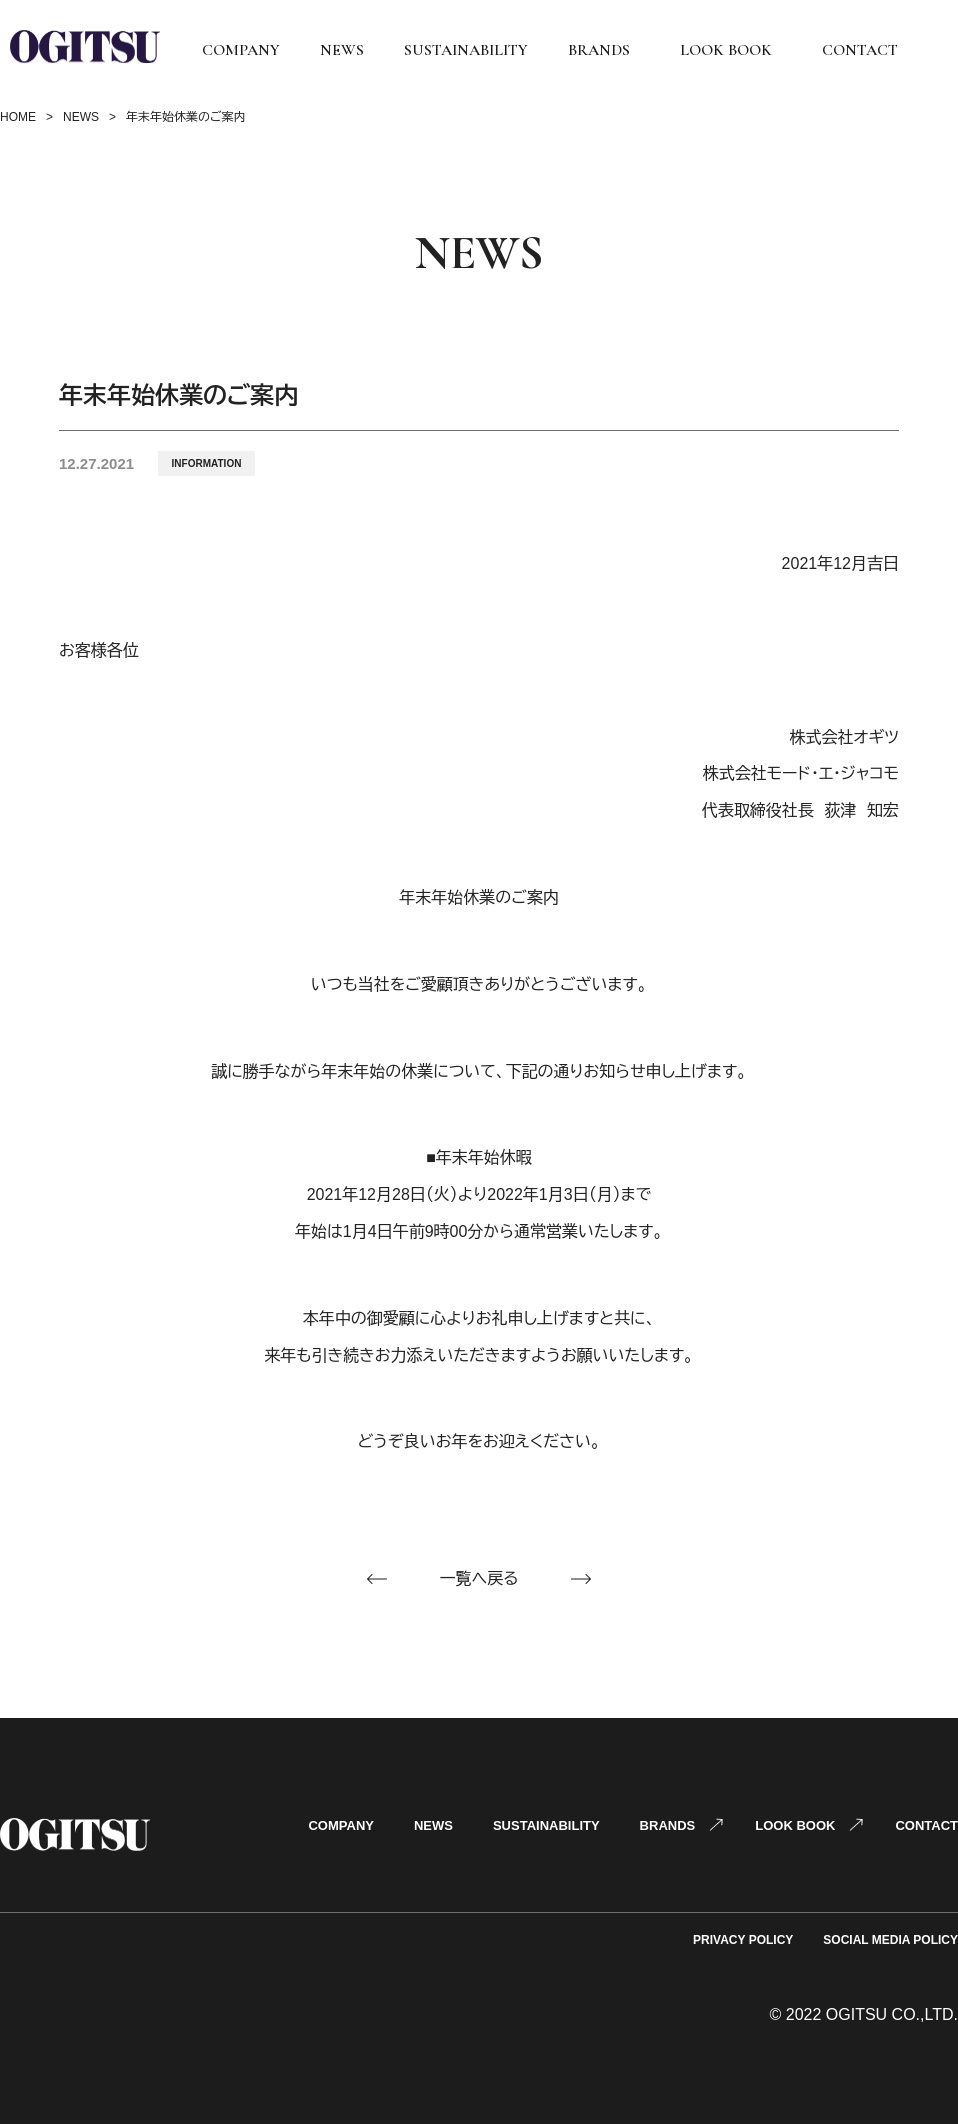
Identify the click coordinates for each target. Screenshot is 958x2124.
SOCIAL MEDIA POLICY (890, 1940)
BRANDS (599, 50)
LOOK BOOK (726, 50)
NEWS (342, 50)
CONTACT (860, 50)
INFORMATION (207, 463)
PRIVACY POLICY (743, 1940)
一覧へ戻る (478, 1578)
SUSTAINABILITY (466, 50)
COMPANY (241, 50)
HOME (18, 117)
